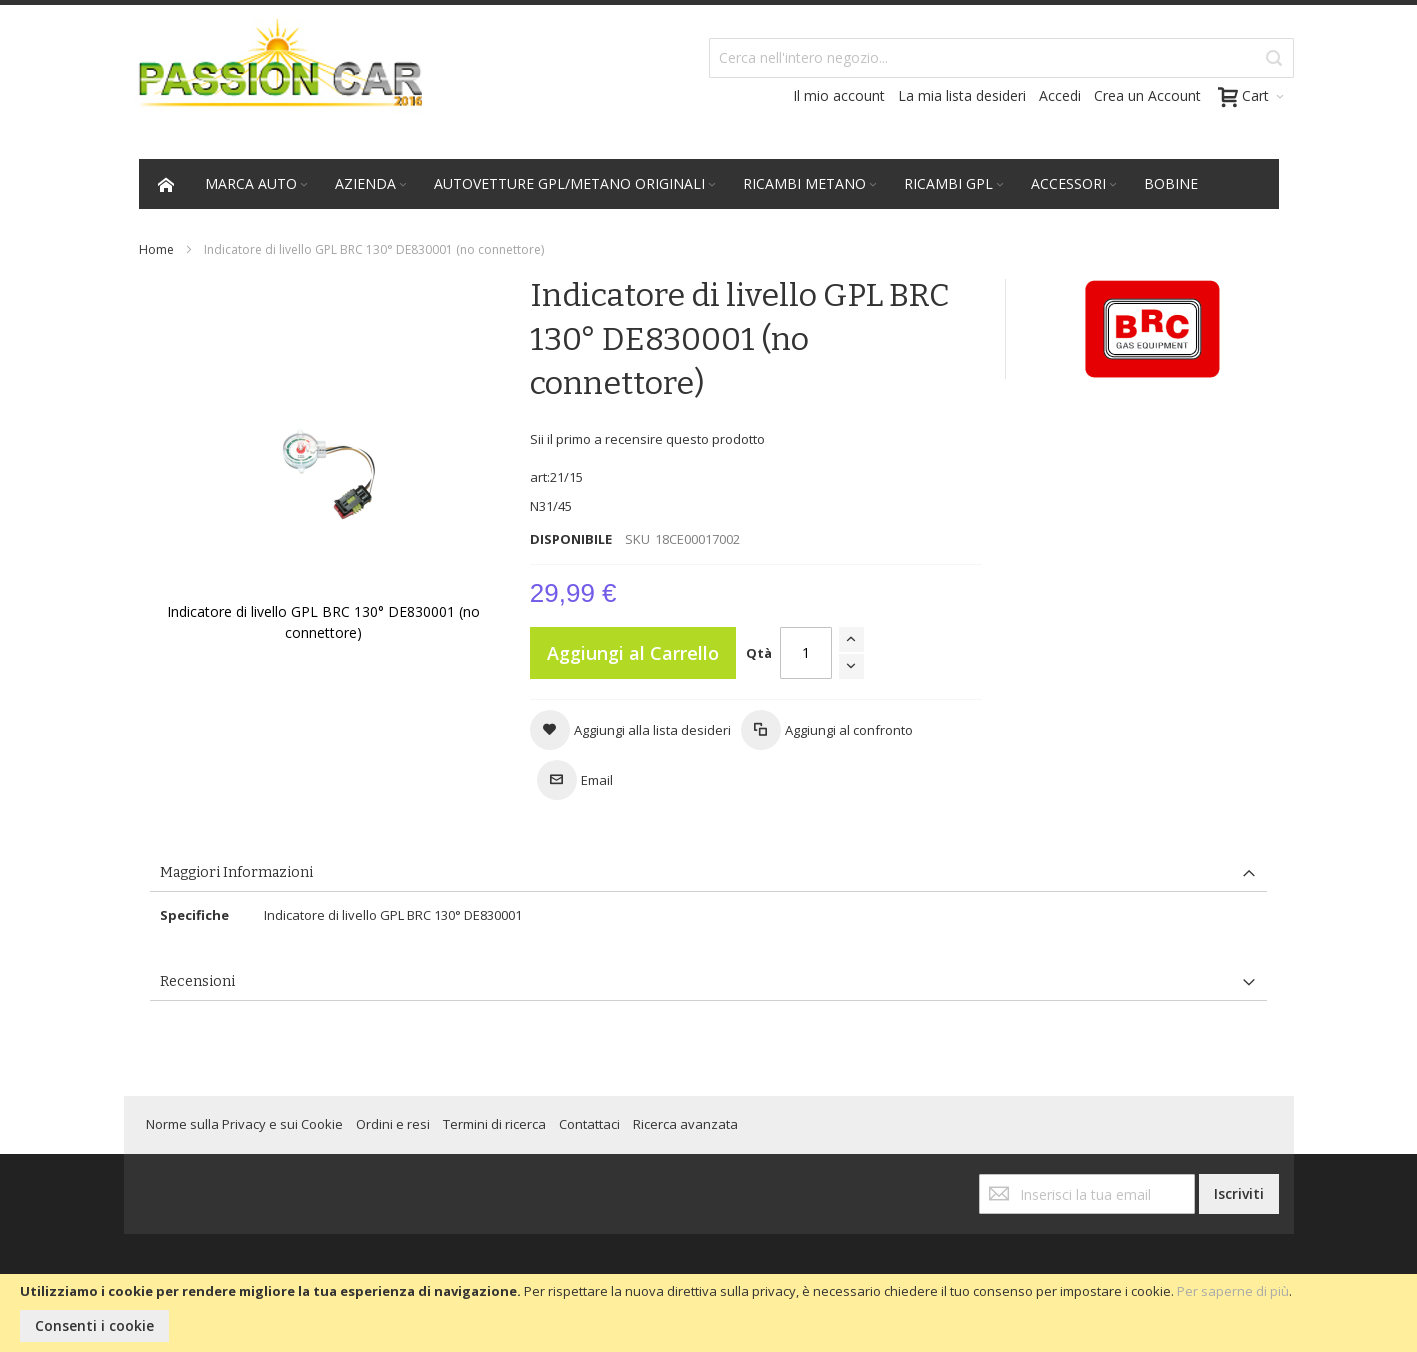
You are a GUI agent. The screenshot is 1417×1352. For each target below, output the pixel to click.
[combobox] (1001, 58)
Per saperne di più (1233, 1291)
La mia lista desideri (962, 95)
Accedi (1060, 95)
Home (156, 249)
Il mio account (839, 95)
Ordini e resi (393, 1124)
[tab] (708, 873)
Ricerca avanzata (685, 1124)
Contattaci (589, 1124)
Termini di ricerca (494, 1124)
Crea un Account (1147, 95)
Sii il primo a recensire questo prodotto (647, 439)
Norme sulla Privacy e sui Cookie (244, 1124)
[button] (630, 730)
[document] (708, 1313)
